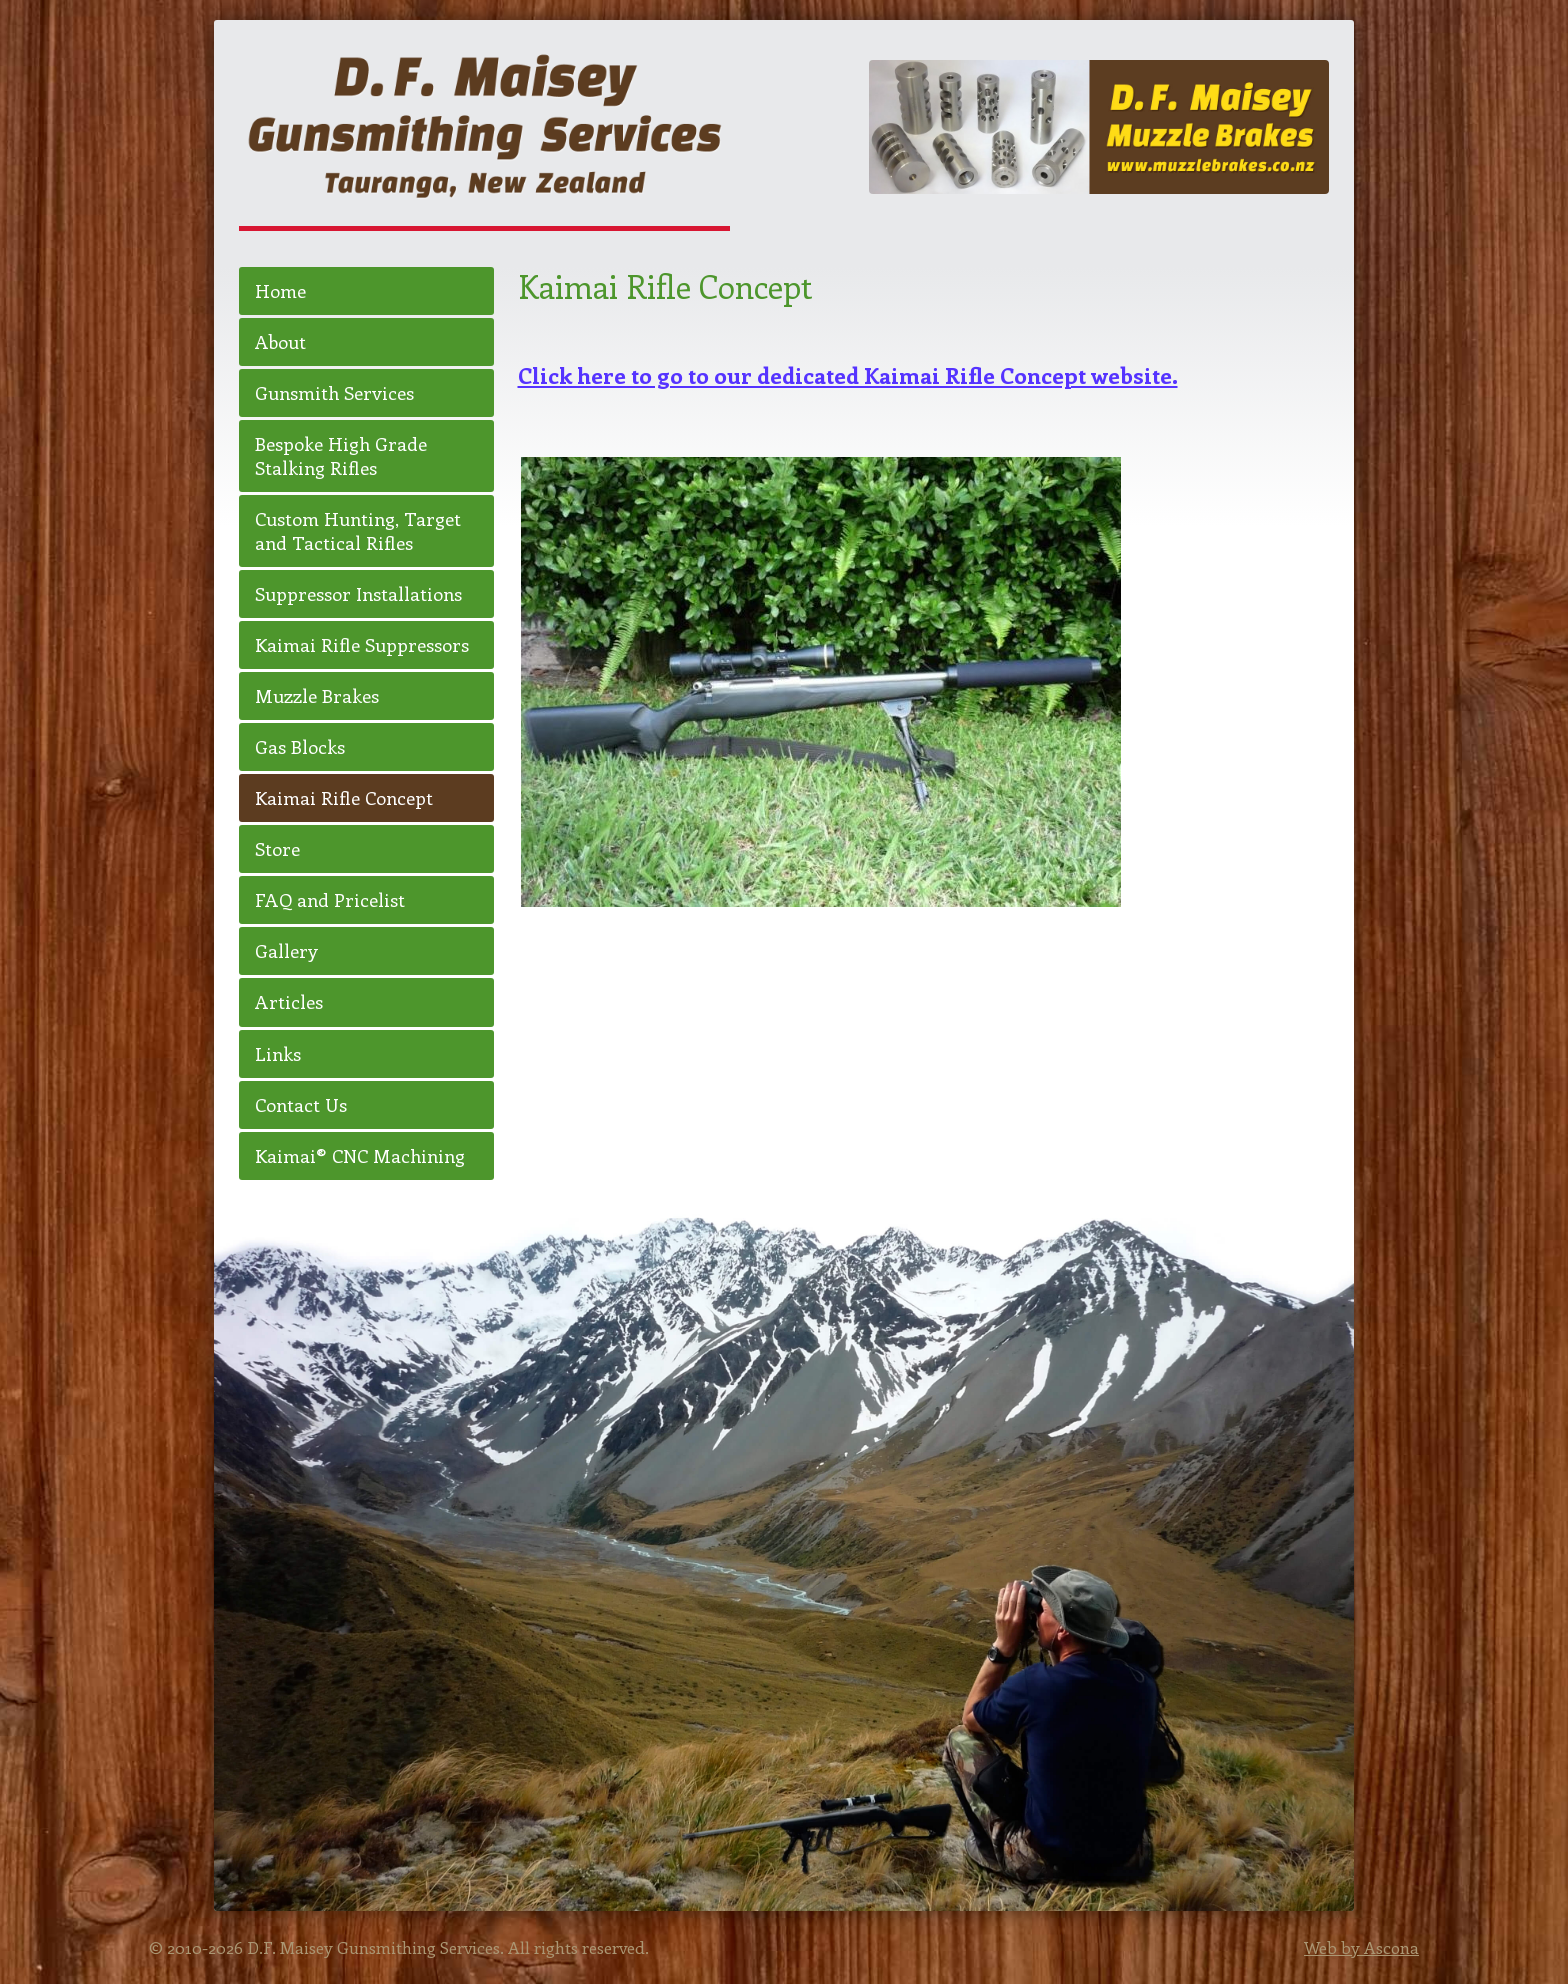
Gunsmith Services (334, 392)
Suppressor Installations (358, 593)
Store (277, 848)
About (280, 341)
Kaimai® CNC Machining (360, 1155)
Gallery (286, 950)
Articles (289, 1001)
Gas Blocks (300, 746)
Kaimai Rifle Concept (344, 797)
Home (280, 290)
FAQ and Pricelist (330, 899)
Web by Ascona (1361, 1947)
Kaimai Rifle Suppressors (362, 644)
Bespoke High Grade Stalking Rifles (341, 455)
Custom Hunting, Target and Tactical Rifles (358, 530)
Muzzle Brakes (317, 695)
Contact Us (301, 1104)
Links (278, 1053)
